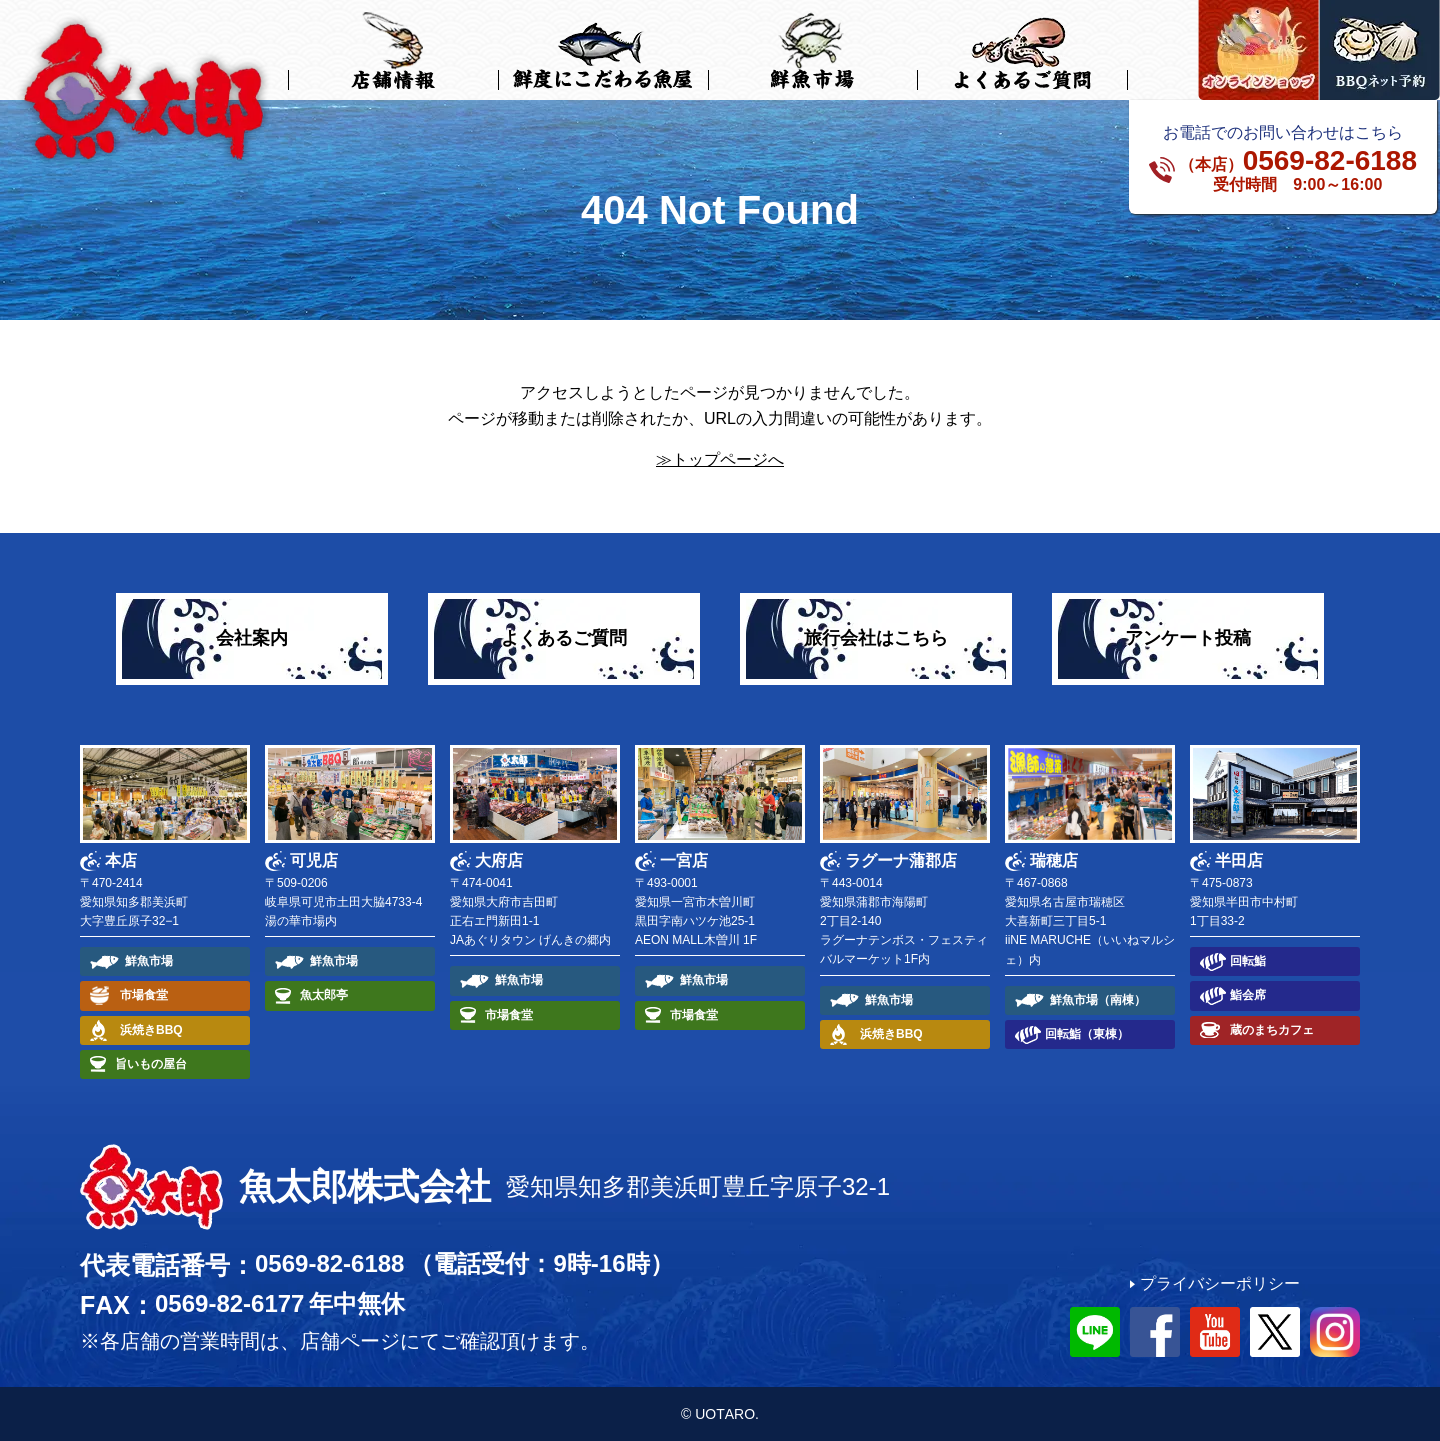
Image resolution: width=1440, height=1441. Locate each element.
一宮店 (684, 860)
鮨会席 (1248, 995)
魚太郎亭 (324, 995)
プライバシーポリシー (1220, 1283)
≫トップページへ (720, 459)
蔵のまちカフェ (1272, 1030)
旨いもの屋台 (151, 1064)
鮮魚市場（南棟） (1098, 1000)
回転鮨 (1248, 961)
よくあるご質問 (564, 638)
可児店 (314, 860)
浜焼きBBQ (151, 1030)
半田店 (1239, 860)
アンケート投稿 (1188, 638)
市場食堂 (144, 995)
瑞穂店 (1054, 860)
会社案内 (252, 638)
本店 (121, 860)
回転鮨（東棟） (1087, 1034)
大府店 (499, 860)
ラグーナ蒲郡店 (901, 860)
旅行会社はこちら (876, 638)
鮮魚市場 (149, 961)
